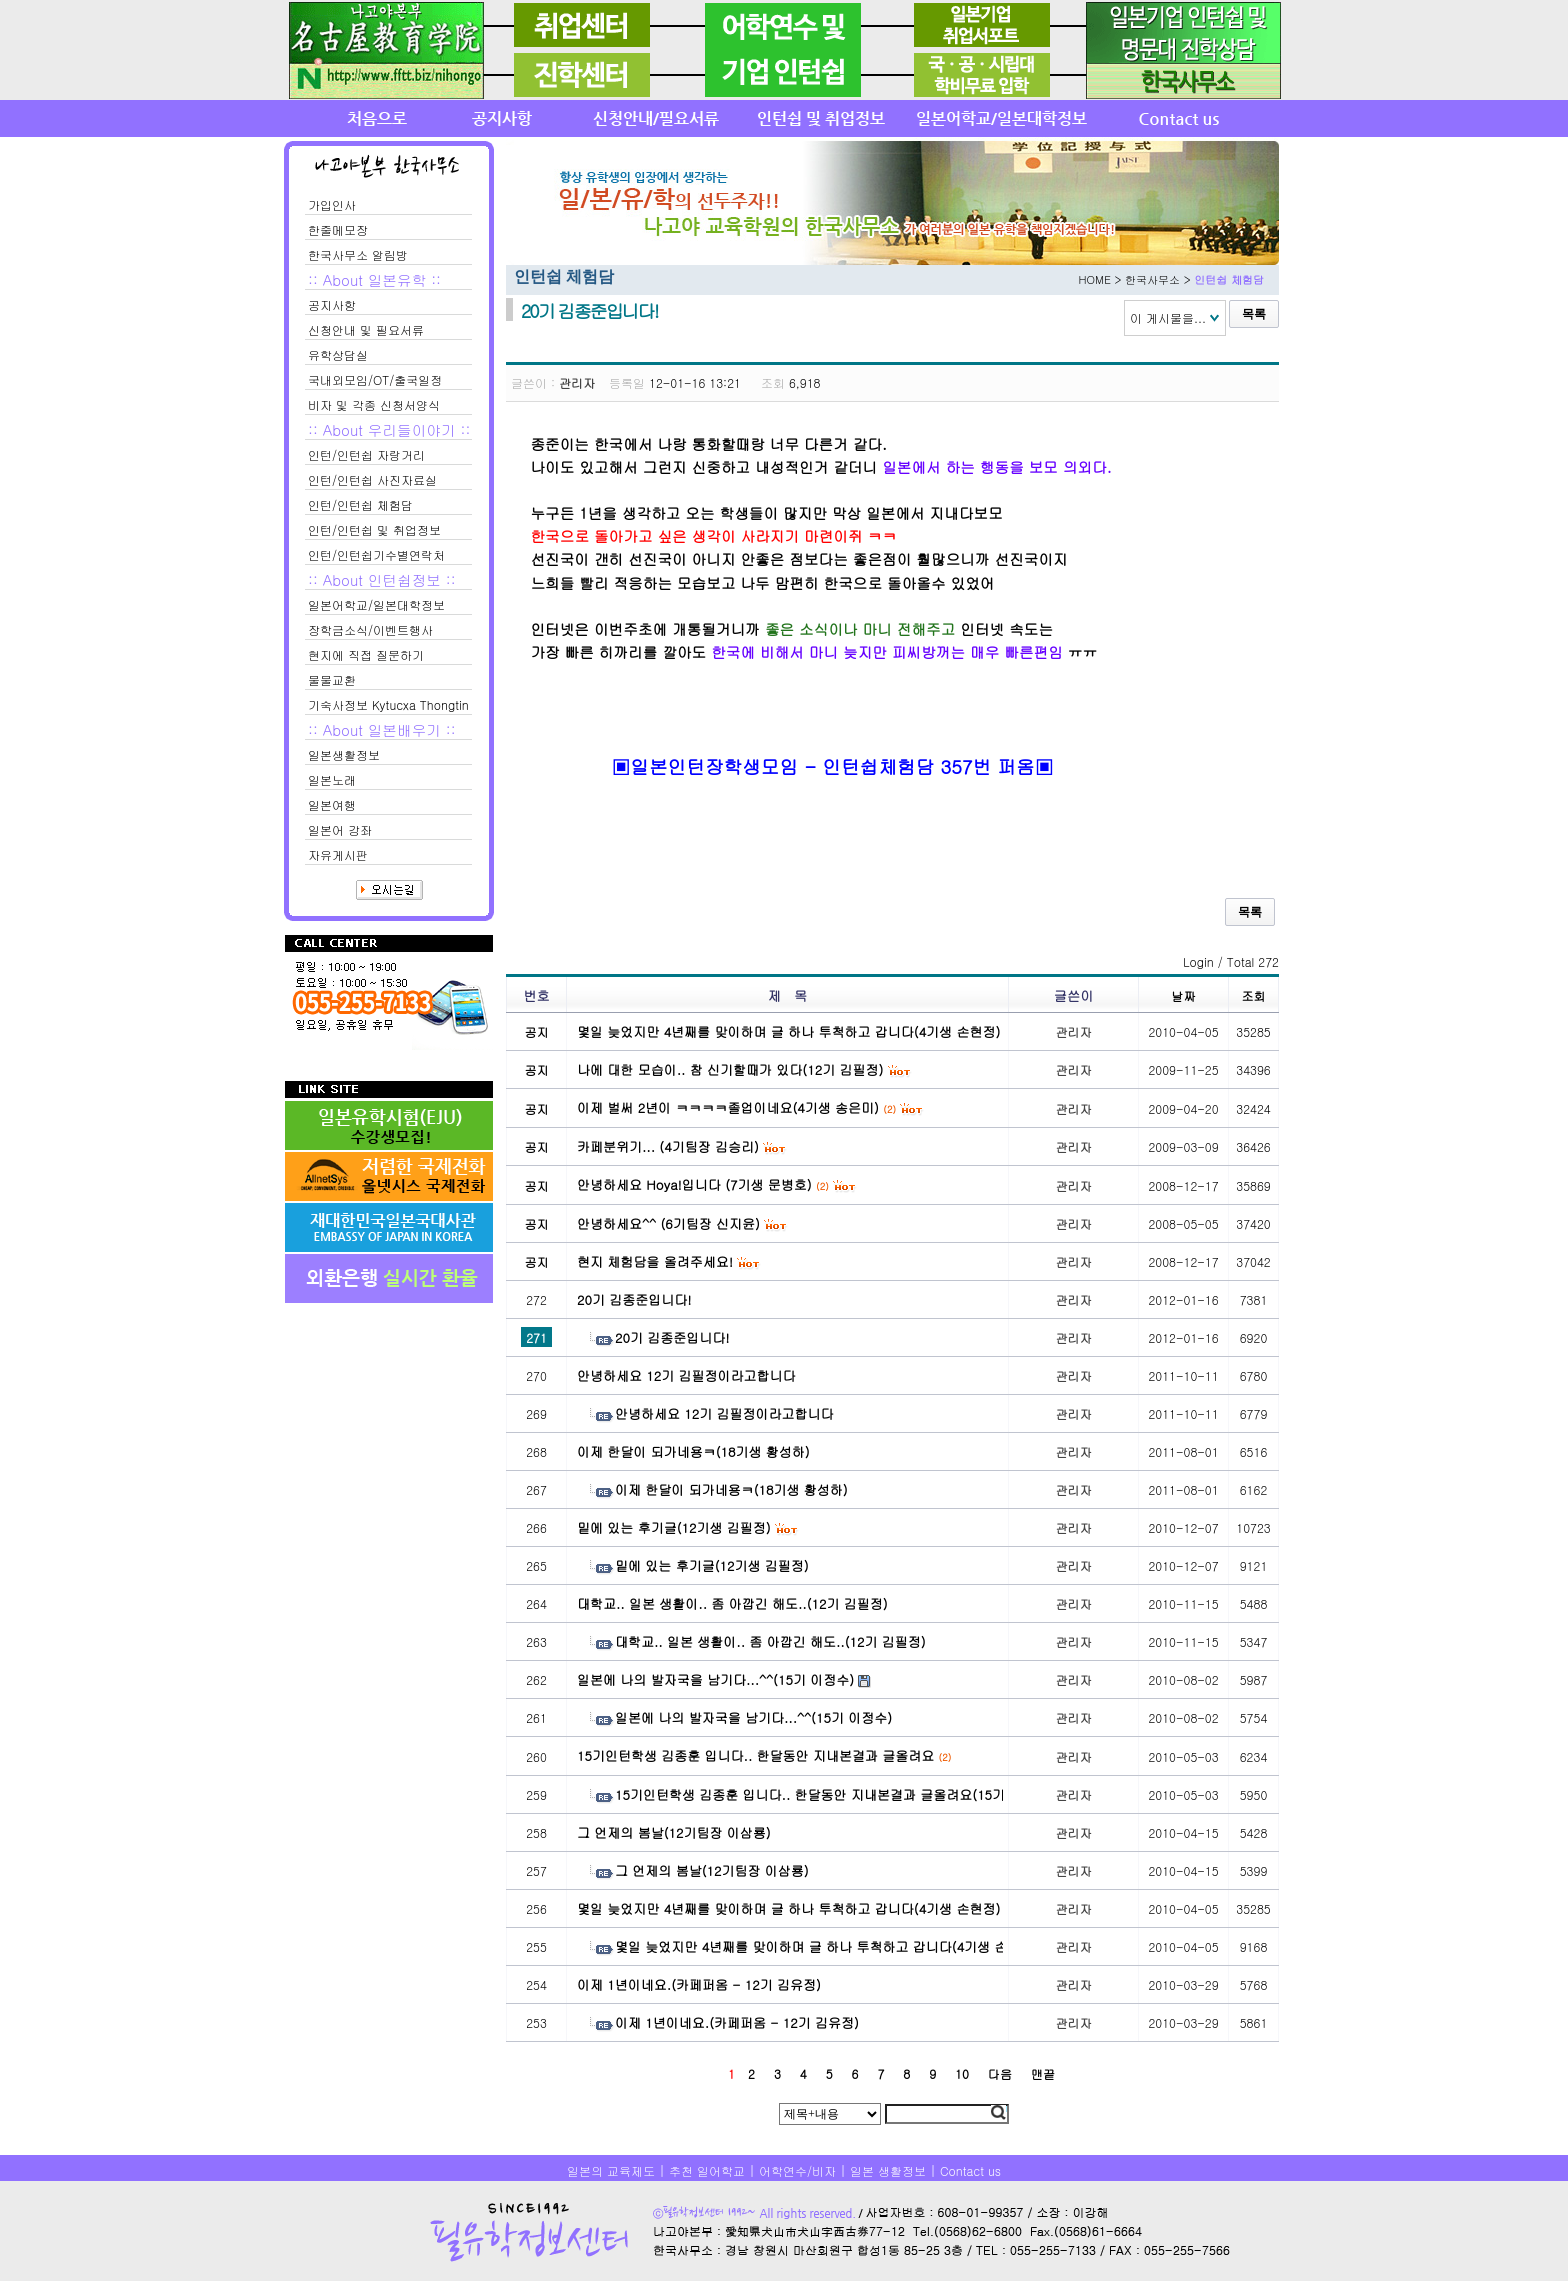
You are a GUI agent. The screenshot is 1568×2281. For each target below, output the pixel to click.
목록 (1254, 314)
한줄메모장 (338, 229)
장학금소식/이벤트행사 (370, 629)
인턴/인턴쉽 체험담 (360, 504)
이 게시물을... (1168, 317)
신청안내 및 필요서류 (366, 329)
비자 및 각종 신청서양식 (374, 404)
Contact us (970, 2170)
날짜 (1184, 995)
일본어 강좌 (340, 829)
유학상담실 (338, 354)
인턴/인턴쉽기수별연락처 (376, 554)
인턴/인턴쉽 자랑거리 (366, 454)
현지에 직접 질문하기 (366, 654)
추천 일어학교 (707, 2170)
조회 (1254, 995)
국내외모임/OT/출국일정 (375, 379)
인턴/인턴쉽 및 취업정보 (374, 529)
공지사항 (332, 304)
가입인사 (332, 204)
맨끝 (1043, 2073)
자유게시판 (338, 854)
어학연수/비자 (797, 2170)
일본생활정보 (344, 754)
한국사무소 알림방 (358, 254)
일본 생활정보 (888, 2170)
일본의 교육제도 (611, 2170)
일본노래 (332, 779)
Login (1198, 961)
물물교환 (332, 679)
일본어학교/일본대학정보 (376, 604)
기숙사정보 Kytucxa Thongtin (388, 704)
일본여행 (332, 804)
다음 (1000, 2073)
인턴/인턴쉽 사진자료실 (372, 479)
